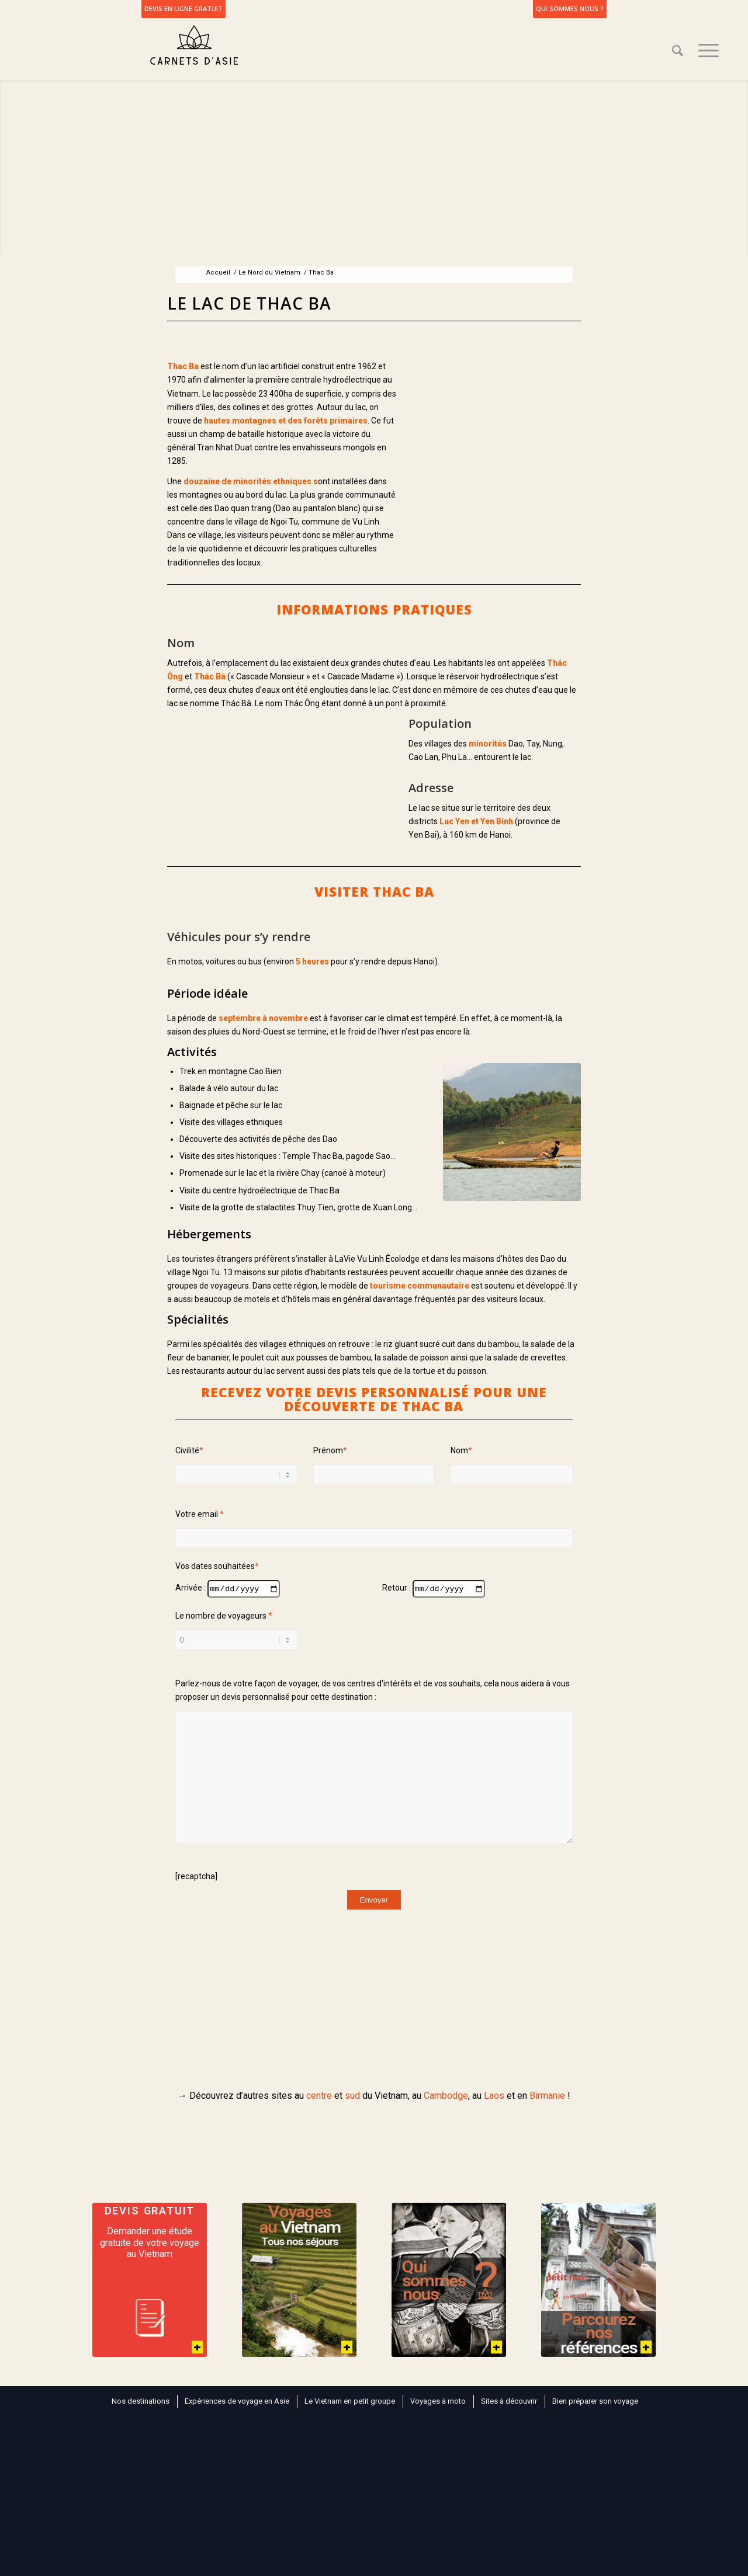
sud (352, 2095)
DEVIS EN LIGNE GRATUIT (183, 8)
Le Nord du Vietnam (269, 272)
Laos (494, 2095)
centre (319, 2095)
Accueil (218, 272)
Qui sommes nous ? (570, 8)
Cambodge (446, 2095)
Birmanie (547, 2095)
